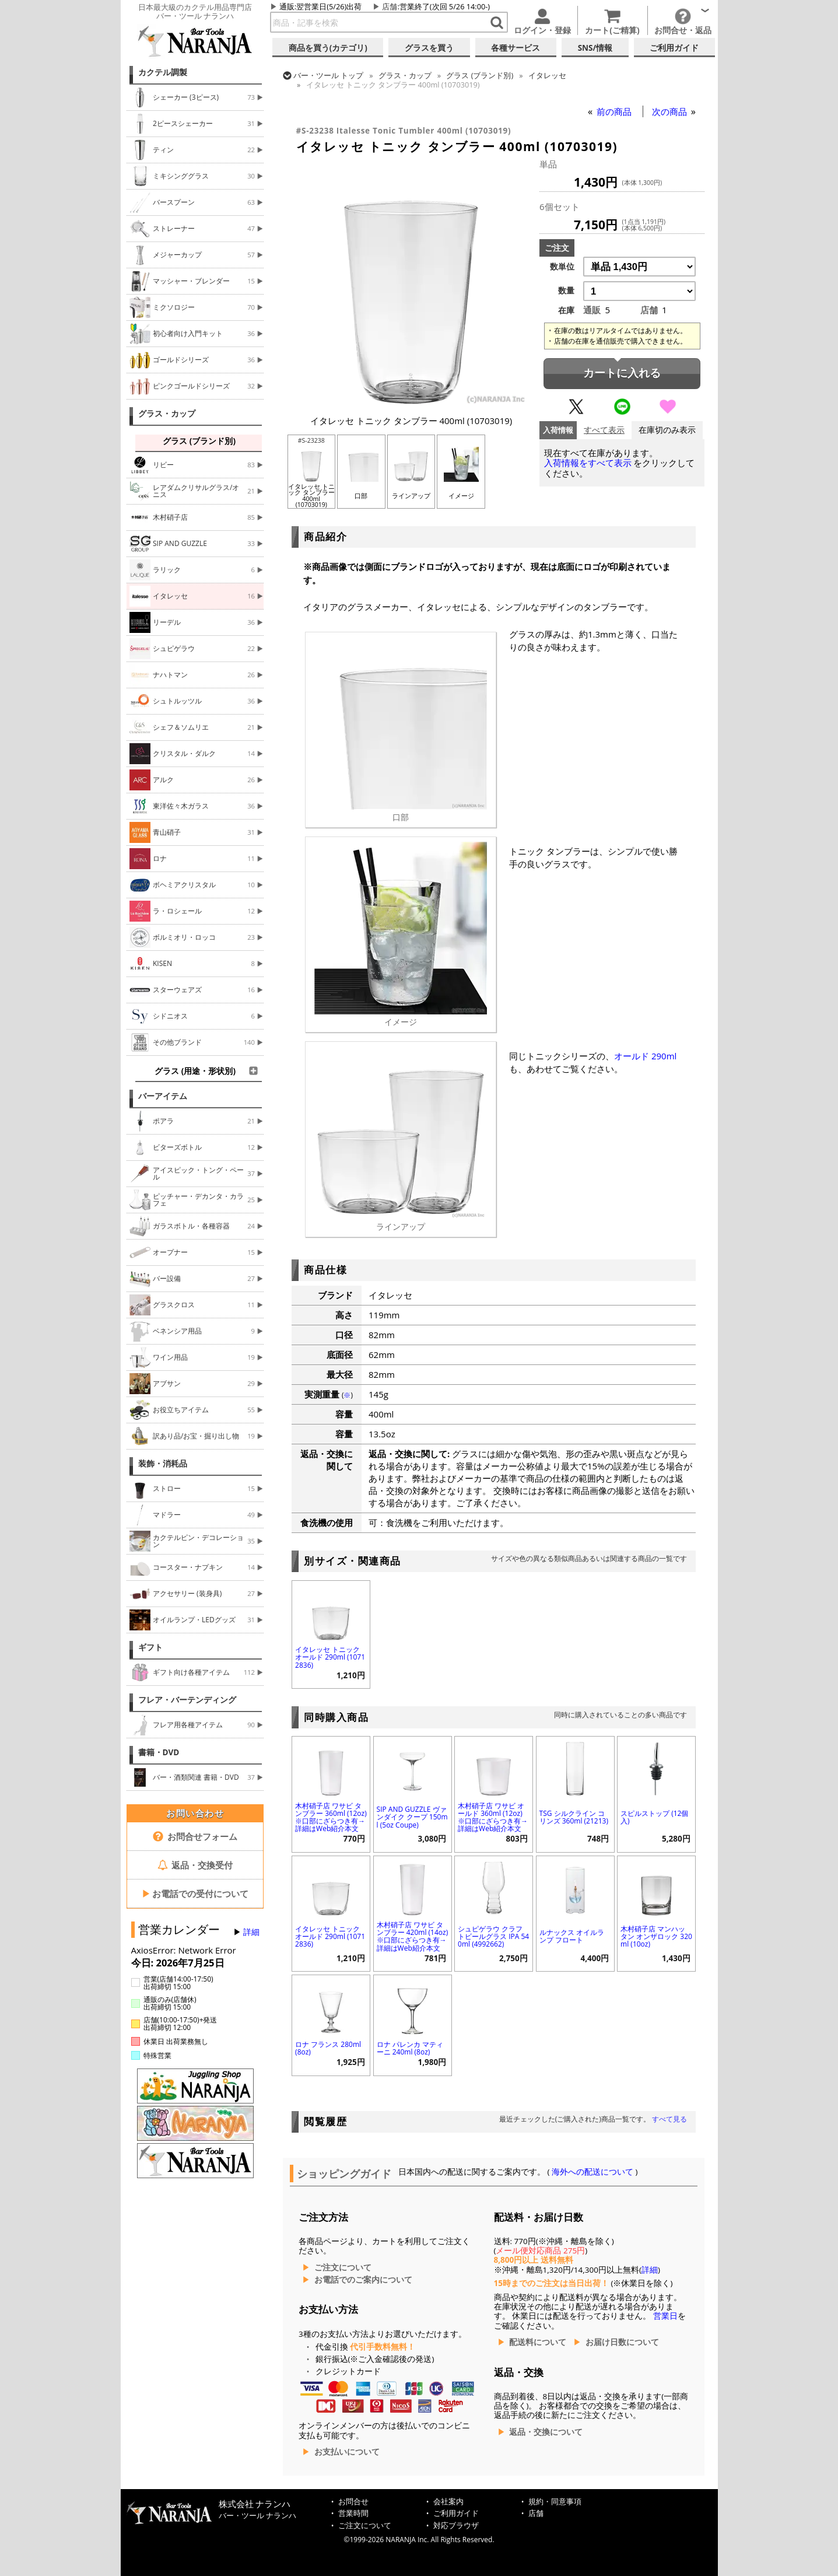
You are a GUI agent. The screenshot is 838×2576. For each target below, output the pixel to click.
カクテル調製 (162, 72)
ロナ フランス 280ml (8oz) (328, 2048)
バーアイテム (162, 1096)
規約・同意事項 (554, 2501)
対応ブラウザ (456, 2525)
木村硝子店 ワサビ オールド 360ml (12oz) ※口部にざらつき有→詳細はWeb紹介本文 (493, 1817)
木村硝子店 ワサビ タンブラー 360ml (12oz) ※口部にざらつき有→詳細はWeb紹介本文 (331, 1817)
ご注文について (342, 2267)
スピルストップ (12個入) (654, 1817)
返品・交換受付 (195, 1865)
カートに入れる (622, 373)
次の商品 (670, 111)
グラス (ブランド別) (479, 75)
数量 (566, 290)
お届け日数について (622, 2342)
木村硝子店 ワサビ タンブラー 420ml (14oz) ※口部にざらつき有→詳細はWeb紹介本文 (412, 1936)
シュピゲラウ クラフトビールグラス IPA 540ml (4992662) (493, 1936)
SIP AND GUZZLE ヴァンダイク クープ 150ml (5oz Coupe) (412, 1816)
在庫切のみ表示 (667, 430)
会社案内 (448, 2501)
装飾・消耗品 (162, 1463)
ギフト (150, 1647)
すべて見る (669, 2119)
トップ (328, 75)
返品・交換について (546, 2432)
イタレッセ (547, 75)
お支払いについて (347, 2451)
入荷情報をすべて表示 (588, 463)
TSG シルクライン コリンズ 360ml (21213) (573, 1817)
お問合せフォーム (195, 1836)
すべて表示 (604, 430)
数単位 (562, 266)
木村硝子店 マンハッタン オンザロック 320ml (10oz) (656, 1936)
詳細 (251, 1932)
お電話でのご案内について (363, 2279)
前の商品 (615, 111)
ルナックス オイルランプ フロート (571, 1936)
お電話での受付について (195, 1893)
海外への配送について (593, 2171)
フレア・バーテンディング (187, 1700)
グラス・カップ (166, 413)
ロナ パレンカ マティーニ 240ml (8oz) (410, 2048)
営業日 (665, 2316)
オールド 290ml (645, 1056)
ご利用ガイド (456, 2513)
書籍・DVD (159, 1752)
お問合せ (353, 2501)
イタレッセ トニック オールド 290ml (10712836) (330, 1657)
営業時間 (353, 2513)
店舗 (389, 6)
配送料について (537, 2342)
